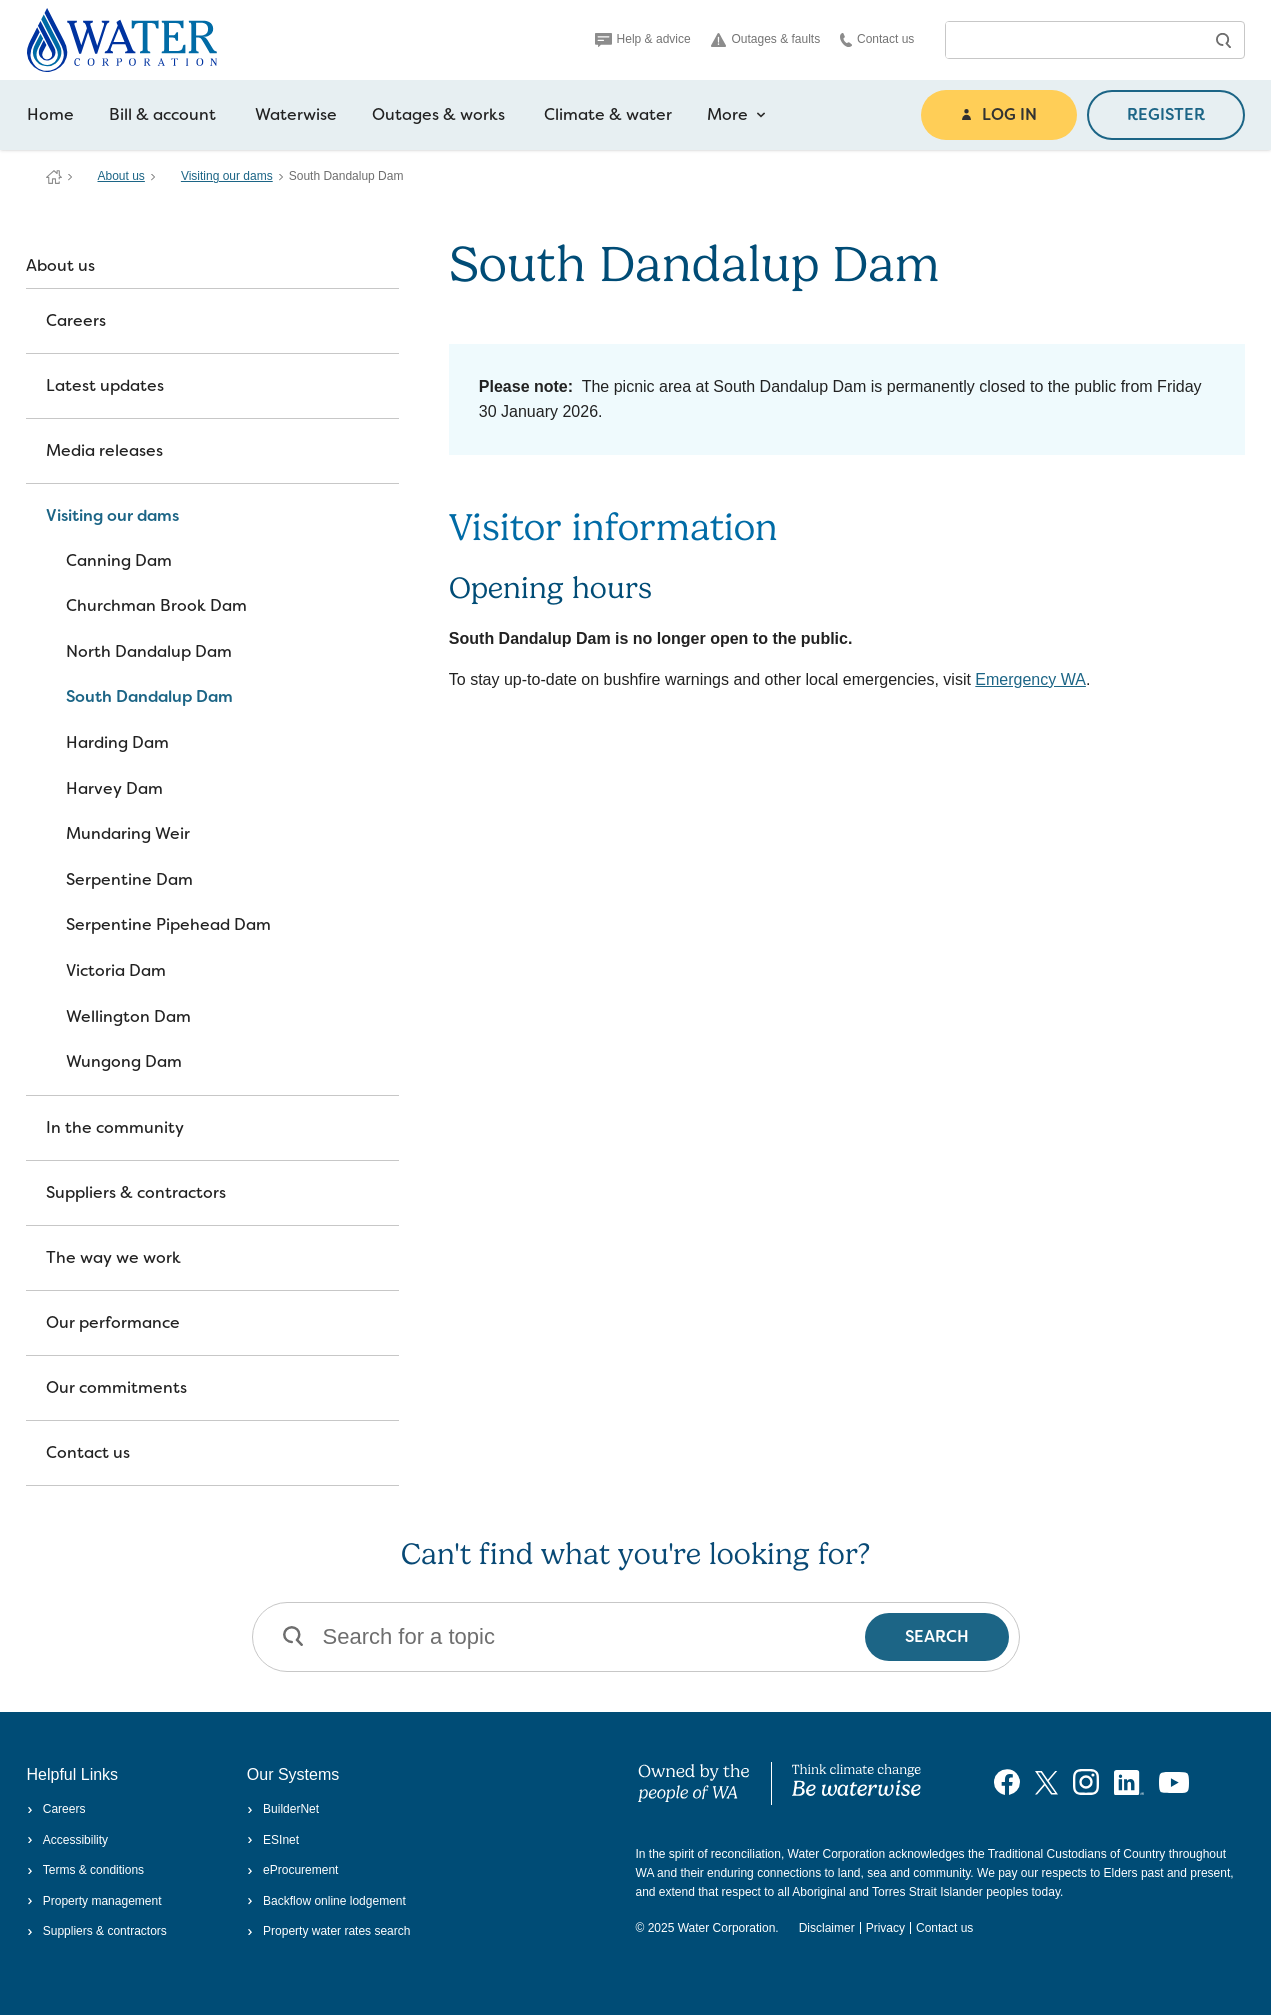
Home (50, 114)
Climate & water (608, 114)
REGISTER (1166, 114)
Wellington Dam (128, 1016)
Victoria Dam (116, 970)
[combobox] (1075, 40)
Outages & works (438, 114)
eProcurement (293, 1870)
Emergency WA (1030, 679)
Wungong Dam (124, 1061)
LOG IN (999, 114)
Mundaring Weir (128, 833)
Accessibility (68, 1840)
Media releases (104, 450)
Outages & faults (766, 39)
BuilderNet (283, 1809)
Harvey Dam (114, 788)
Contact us (877, 39)
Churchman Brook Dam (156, 605)
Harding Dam (117, 742)
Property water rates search (329, 1931)
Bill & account (162, 114)
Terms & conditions (86, 1870)
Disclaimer (827, 1928)
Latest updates (105, 385)
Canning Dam (119, 560)
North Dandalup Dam (149, 651)
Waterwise (296, 114)
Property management (94, 1901)
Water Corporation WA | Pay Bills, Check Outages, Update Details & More (54, 177)
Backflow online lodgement (326, 1901)
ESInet (273, 1840)
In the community (115, 1127)
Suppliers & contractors (136, 1192)
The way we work (113, 1257)
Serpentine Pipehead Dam (168, 924)
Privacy (885, 1928)
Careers (76, 320)
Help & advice (643, 39)
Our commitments (116, 1387)
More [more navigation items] (736, 115)
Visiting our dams (227, 176)
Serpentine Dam (129, 879)
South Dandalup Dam (149, 696)
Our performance (113, 1322)
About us (121, 176)
